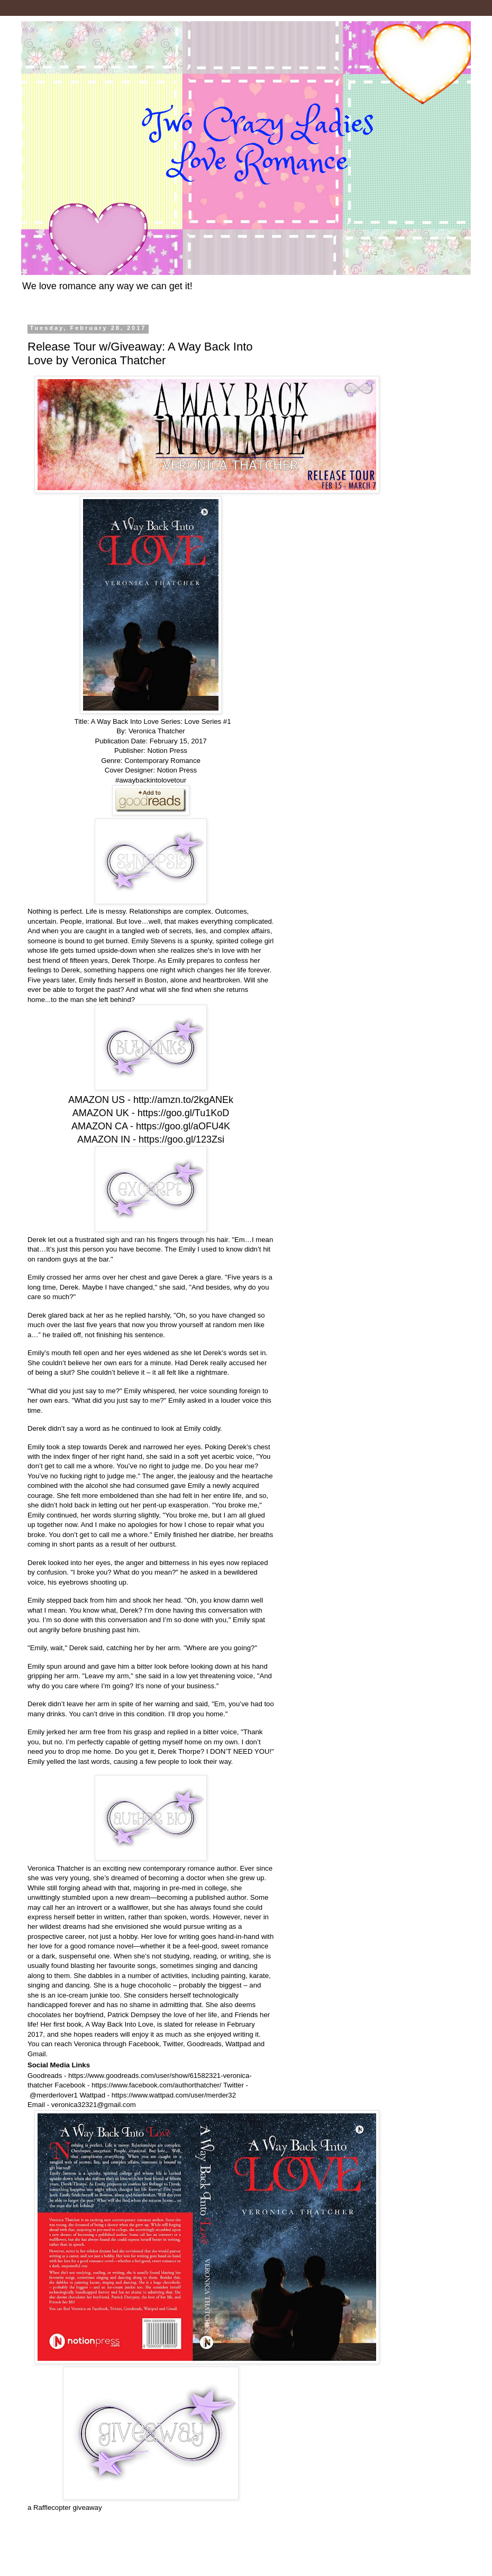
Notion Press (177, 770)
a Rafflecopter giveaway (65, 2507)
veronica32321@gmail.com (93, 2105)
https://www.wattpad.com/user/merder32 (174, 2095)
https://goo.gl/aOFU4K (183, 1126)
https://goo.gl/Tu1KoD (183, 1113)
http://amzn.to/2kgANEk (183, 1099)
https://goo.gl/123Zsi (181, 1139)
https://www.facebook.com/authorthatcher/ (157, 2085)
